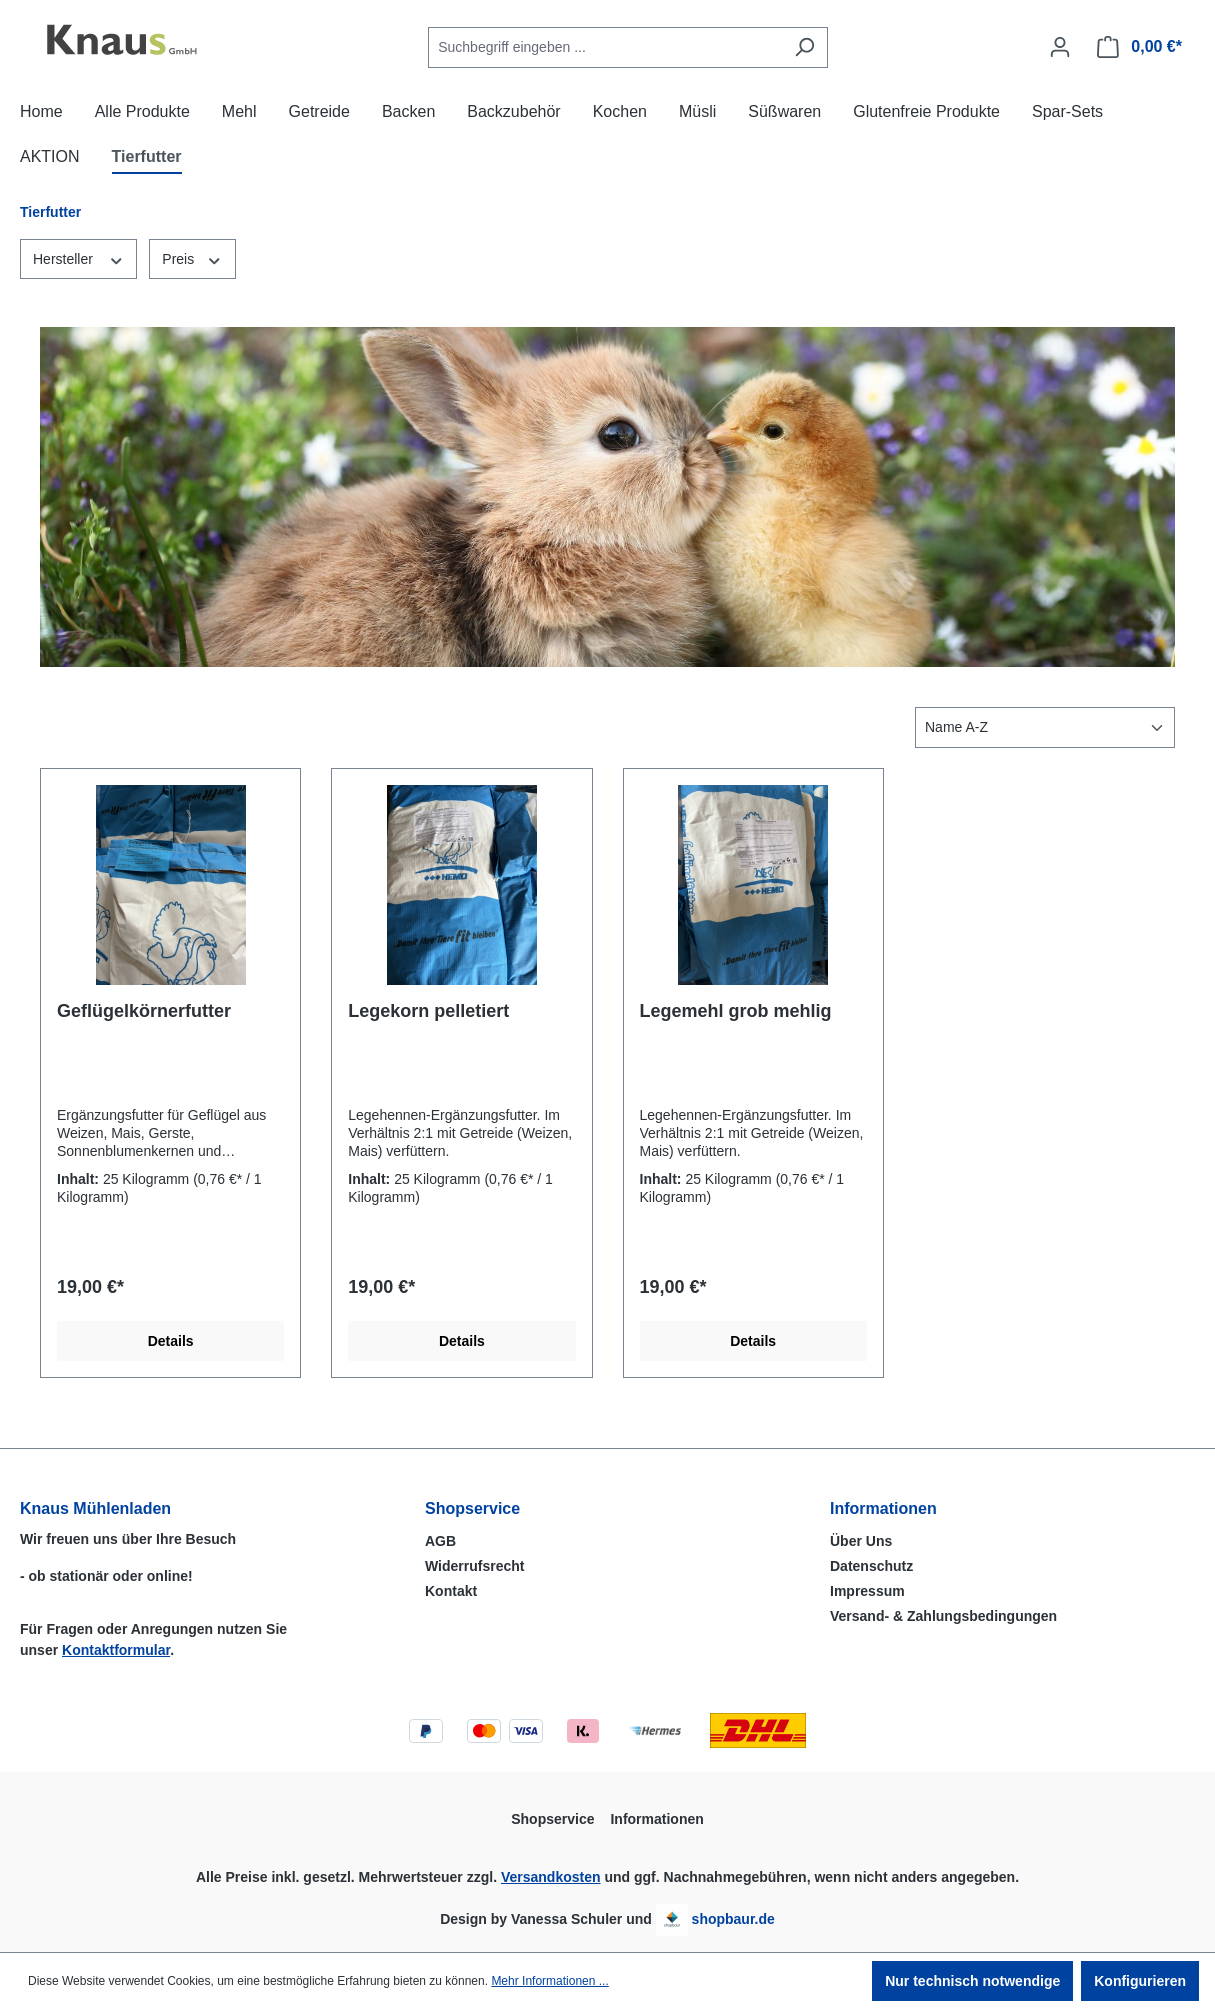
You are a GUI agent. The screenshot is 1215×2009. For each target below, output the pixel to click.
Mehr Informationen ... (549, 1981)
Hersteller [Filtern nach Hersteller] (78, 258)
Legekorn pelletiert (428, 1011)
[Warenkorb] (1139, 47)
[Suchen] (804, 47)
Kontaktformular (116, 1650)
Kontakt (451, 1591)
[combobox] (605, 47)
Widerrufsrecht (474, 1566)
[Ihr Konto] (1060, 47)
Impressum (867, 1591)
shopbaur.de (733, 1919)
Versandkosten (551, 1877)
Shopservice (472, 1508)
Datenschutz (871, 1566)
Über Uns (861, 1541)
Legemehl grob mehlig (736, 1011)
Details (171, 1341)
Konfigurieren (1140, 1981)
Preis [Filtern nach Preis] (192, 258)
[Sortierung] (1045, 727)
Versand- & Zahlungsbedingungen (943, 1616)
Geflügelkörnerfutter (144, 1011)
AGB (440, 1541)
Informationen (883, 1508)
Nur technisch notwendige (972, 1981)
